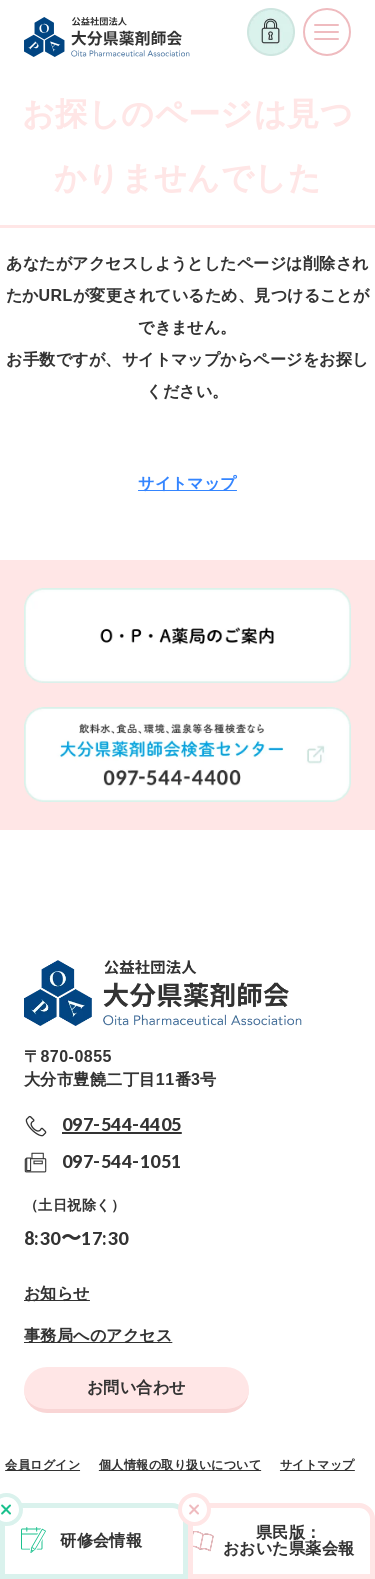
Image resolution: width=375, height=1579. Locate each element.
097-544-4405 (122, 1124)
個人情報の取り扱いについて (180, 1465)
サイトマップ (187, 483)
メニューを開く (327, 32)
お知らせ (57, 1293)
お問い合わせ (136, 1387)
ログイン (271, 32)
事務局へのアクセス (98, 1335)
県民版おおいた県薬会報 (289, 1540)
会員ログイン (42, 1465)
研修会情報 (101, 1540)
